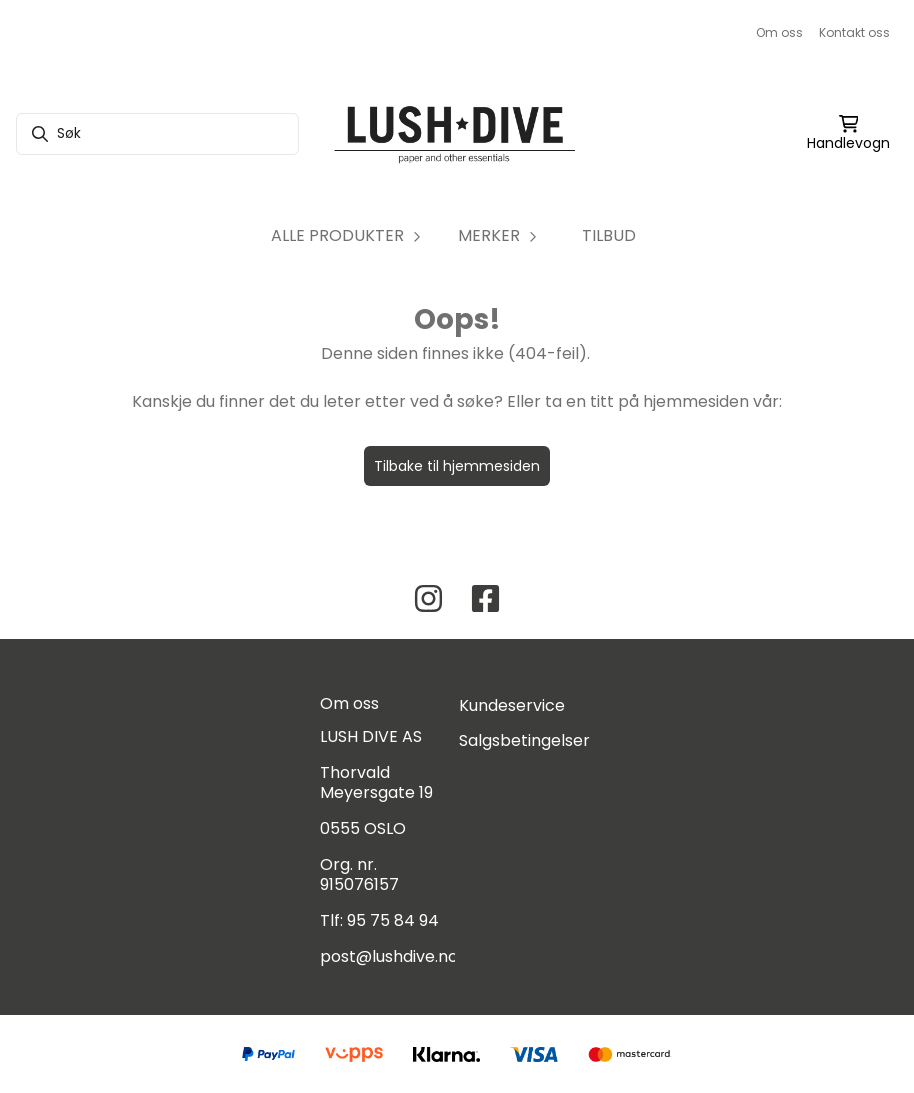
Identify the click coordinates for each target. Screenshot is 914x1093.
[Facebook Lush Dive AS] (485, 598)
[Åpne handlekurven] (848, 134)
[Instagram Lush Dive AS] (428, 598)
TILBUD (609, 235)
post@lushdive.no (389, 956)
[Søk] (157, 134)
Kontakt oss (854, 32)
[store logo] (456, 134)
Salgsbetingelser (524, 740)
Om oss (779, 32)
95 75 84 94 (393, 920)
